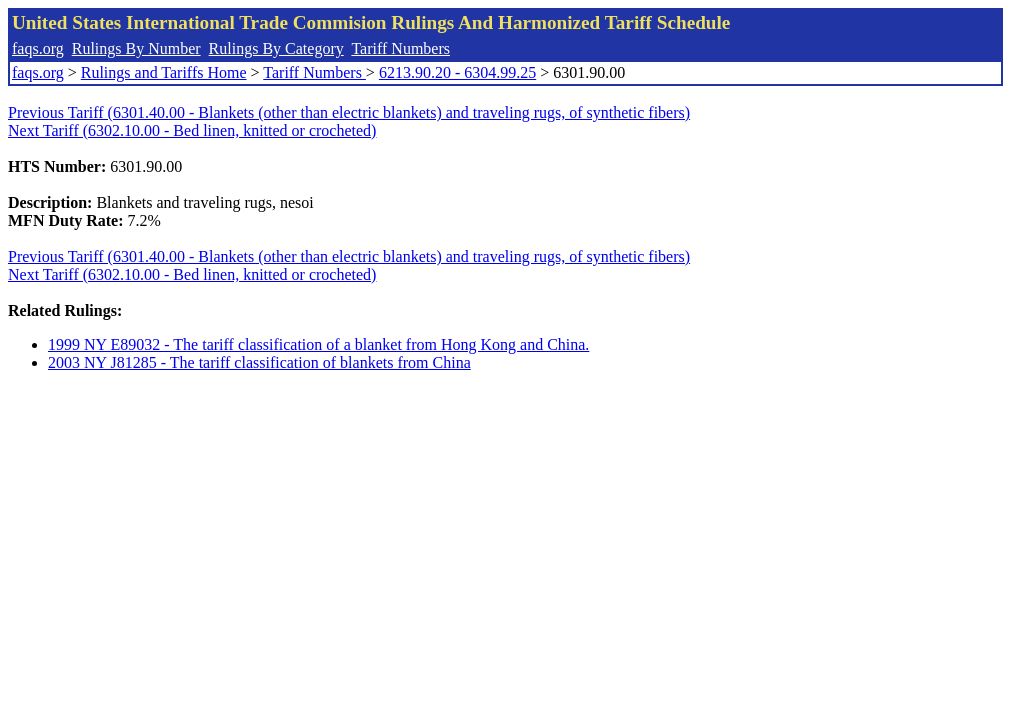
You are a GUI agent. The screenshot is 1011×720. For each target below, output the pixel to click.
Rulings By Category (276, 48)
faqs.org (38, 48)
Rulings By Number (136, 48)
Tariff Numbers (400, 48)
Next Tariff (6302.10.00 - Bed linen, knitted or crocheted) (192, 130)
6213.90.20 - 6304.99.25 (457, 72)
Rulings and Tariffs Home (164, 72)
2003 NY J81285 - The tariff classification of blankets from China (259, 362)
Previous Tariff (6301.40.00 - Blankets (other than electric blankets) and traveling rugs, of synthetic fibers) (349, 112)
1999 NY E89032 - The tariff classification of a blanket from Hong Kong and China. (318, 344)
